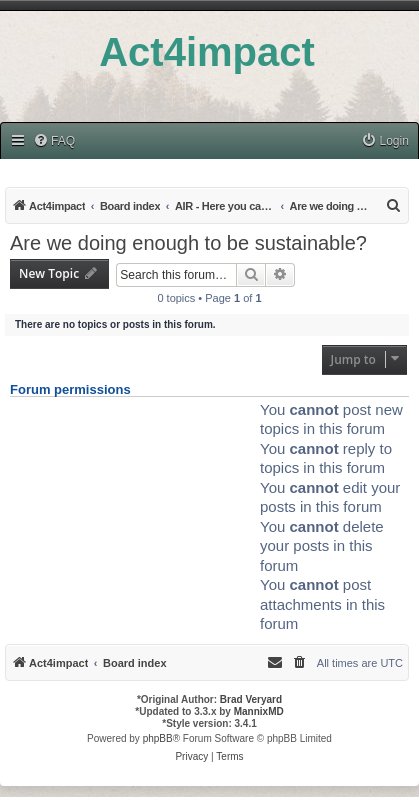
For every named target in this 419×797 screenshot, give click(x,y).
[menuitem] (54, 141)
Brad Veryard (251, 699)
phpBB (158, 738)
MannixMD (259, 711)
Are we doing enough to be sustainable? (188, 243)
